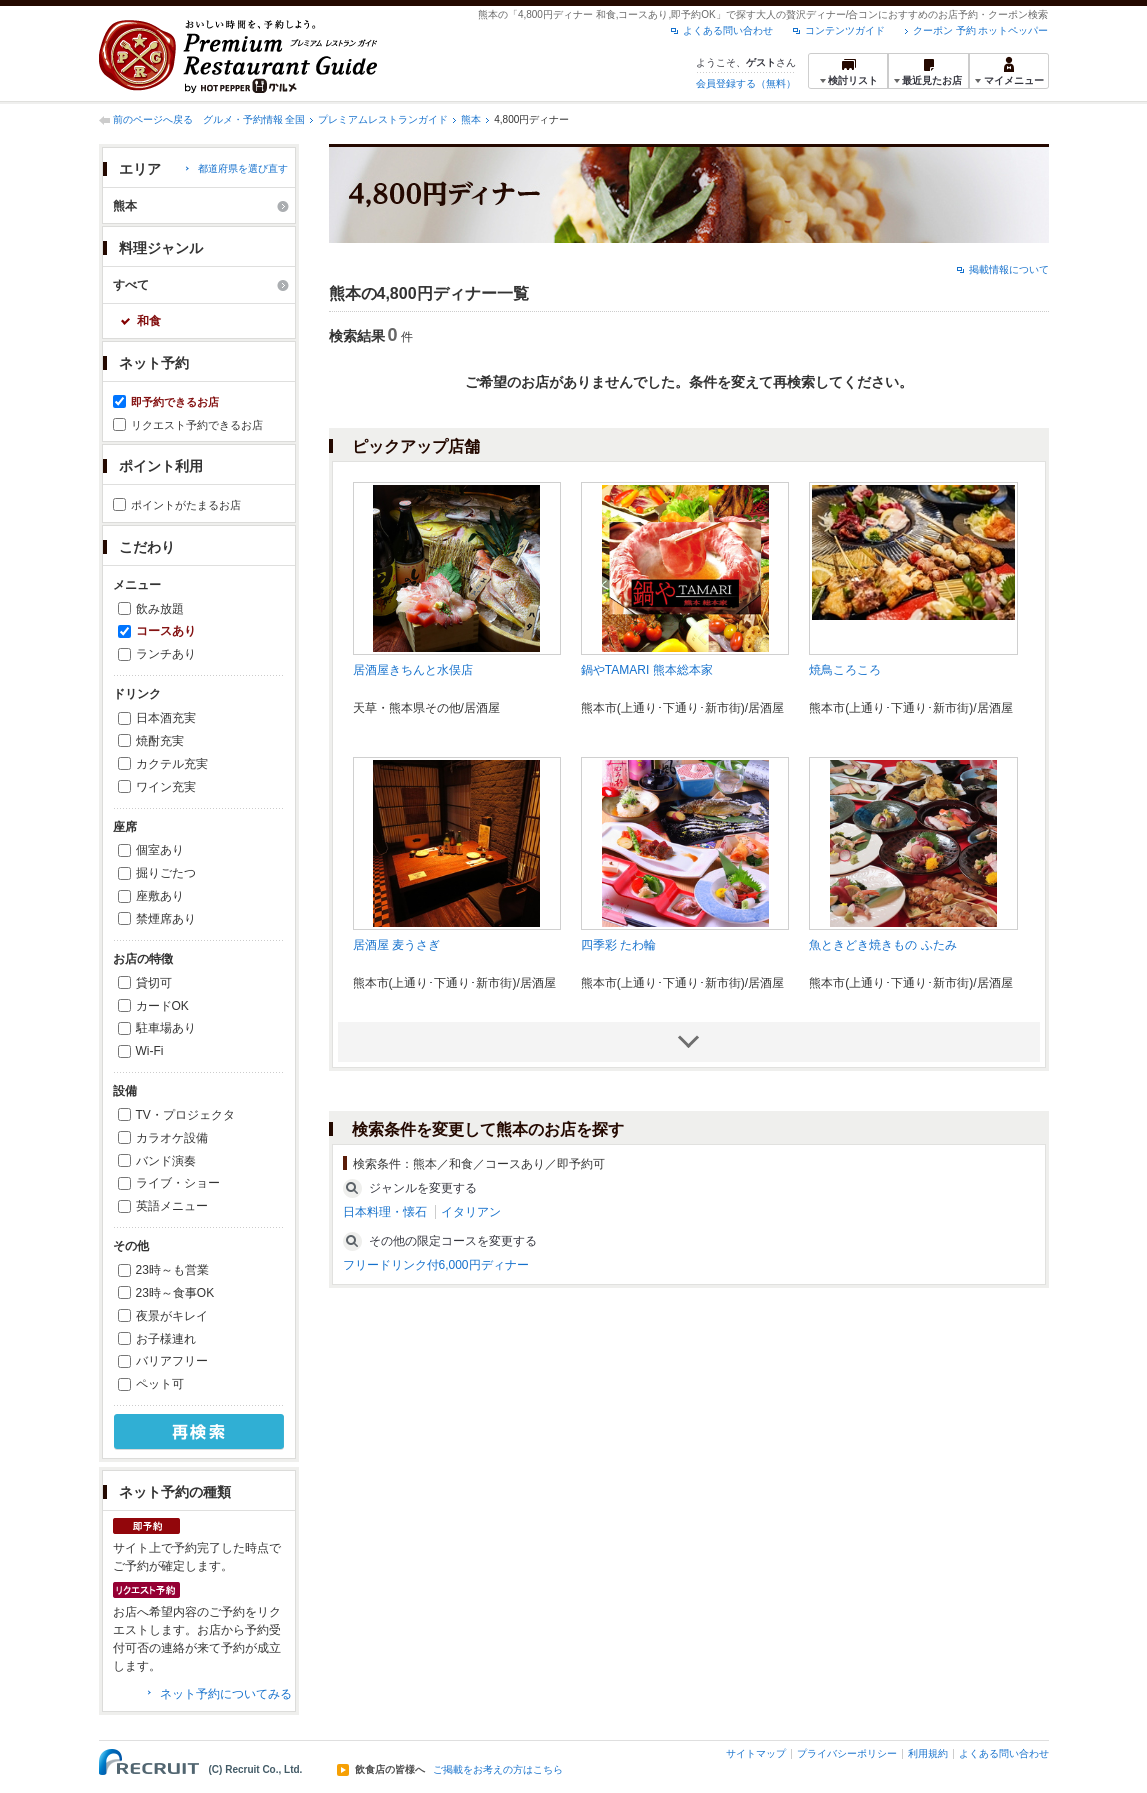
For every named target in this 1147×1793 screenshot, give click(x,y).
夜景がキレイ (172, 1316)
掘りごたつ (166, 873)
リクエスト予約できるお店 (197, 425)
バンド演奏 (166, 1161)
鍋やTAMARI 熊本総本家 (647, 670)
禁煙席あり (166, 919)
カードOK (162, 1006)
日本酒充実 (166, 718)
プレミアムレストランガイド (383, 119)
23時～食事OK (175, 1293)
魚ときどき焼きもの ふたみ (882, 945)
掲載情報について (1009, 269)
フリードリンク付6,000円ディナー (436, 1265)
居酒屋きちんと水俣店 (413, 670)
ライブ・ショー (178, 1183)
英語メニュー (172, 1206)
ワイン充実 (166, 787)
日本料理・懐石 (385, 1212)
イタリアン (471, 1212)
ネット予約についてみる (226, 1694)
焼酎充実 (160, 741)
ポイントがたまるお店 (186, 505)
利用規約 (928, 1753)
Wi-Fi (150, 1051)
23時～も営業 (172, 1270)
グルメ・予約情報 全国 (254, 119)
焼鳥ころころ (845, 670)
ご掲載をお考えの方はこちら (498, 1770)
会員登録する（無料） (746, 83)
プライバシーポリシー (847, 1753)
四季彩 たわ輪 (618, 945)
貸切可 (154, 983)
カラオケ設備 (172, 1138)
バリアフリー (172, 1361)
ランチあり (166, 654)
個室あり (160, 850)
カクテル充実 (172, 764)
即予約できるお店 (175, 402)
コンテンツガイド (845, 30)
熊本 (471, 119)
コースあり (166, 631)
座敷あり (160, 896)
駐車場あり (166, 1028)
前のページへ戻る (153, 119)
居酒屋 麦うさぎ (396, 945)
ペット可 (160, 1384)
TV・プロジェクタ (185, 1115)
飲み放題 (160, 609)
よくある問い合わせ (728, 30)
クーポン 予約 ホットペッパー (981, 30)
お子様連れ (166, 1339)
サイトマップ (756, 1753)
